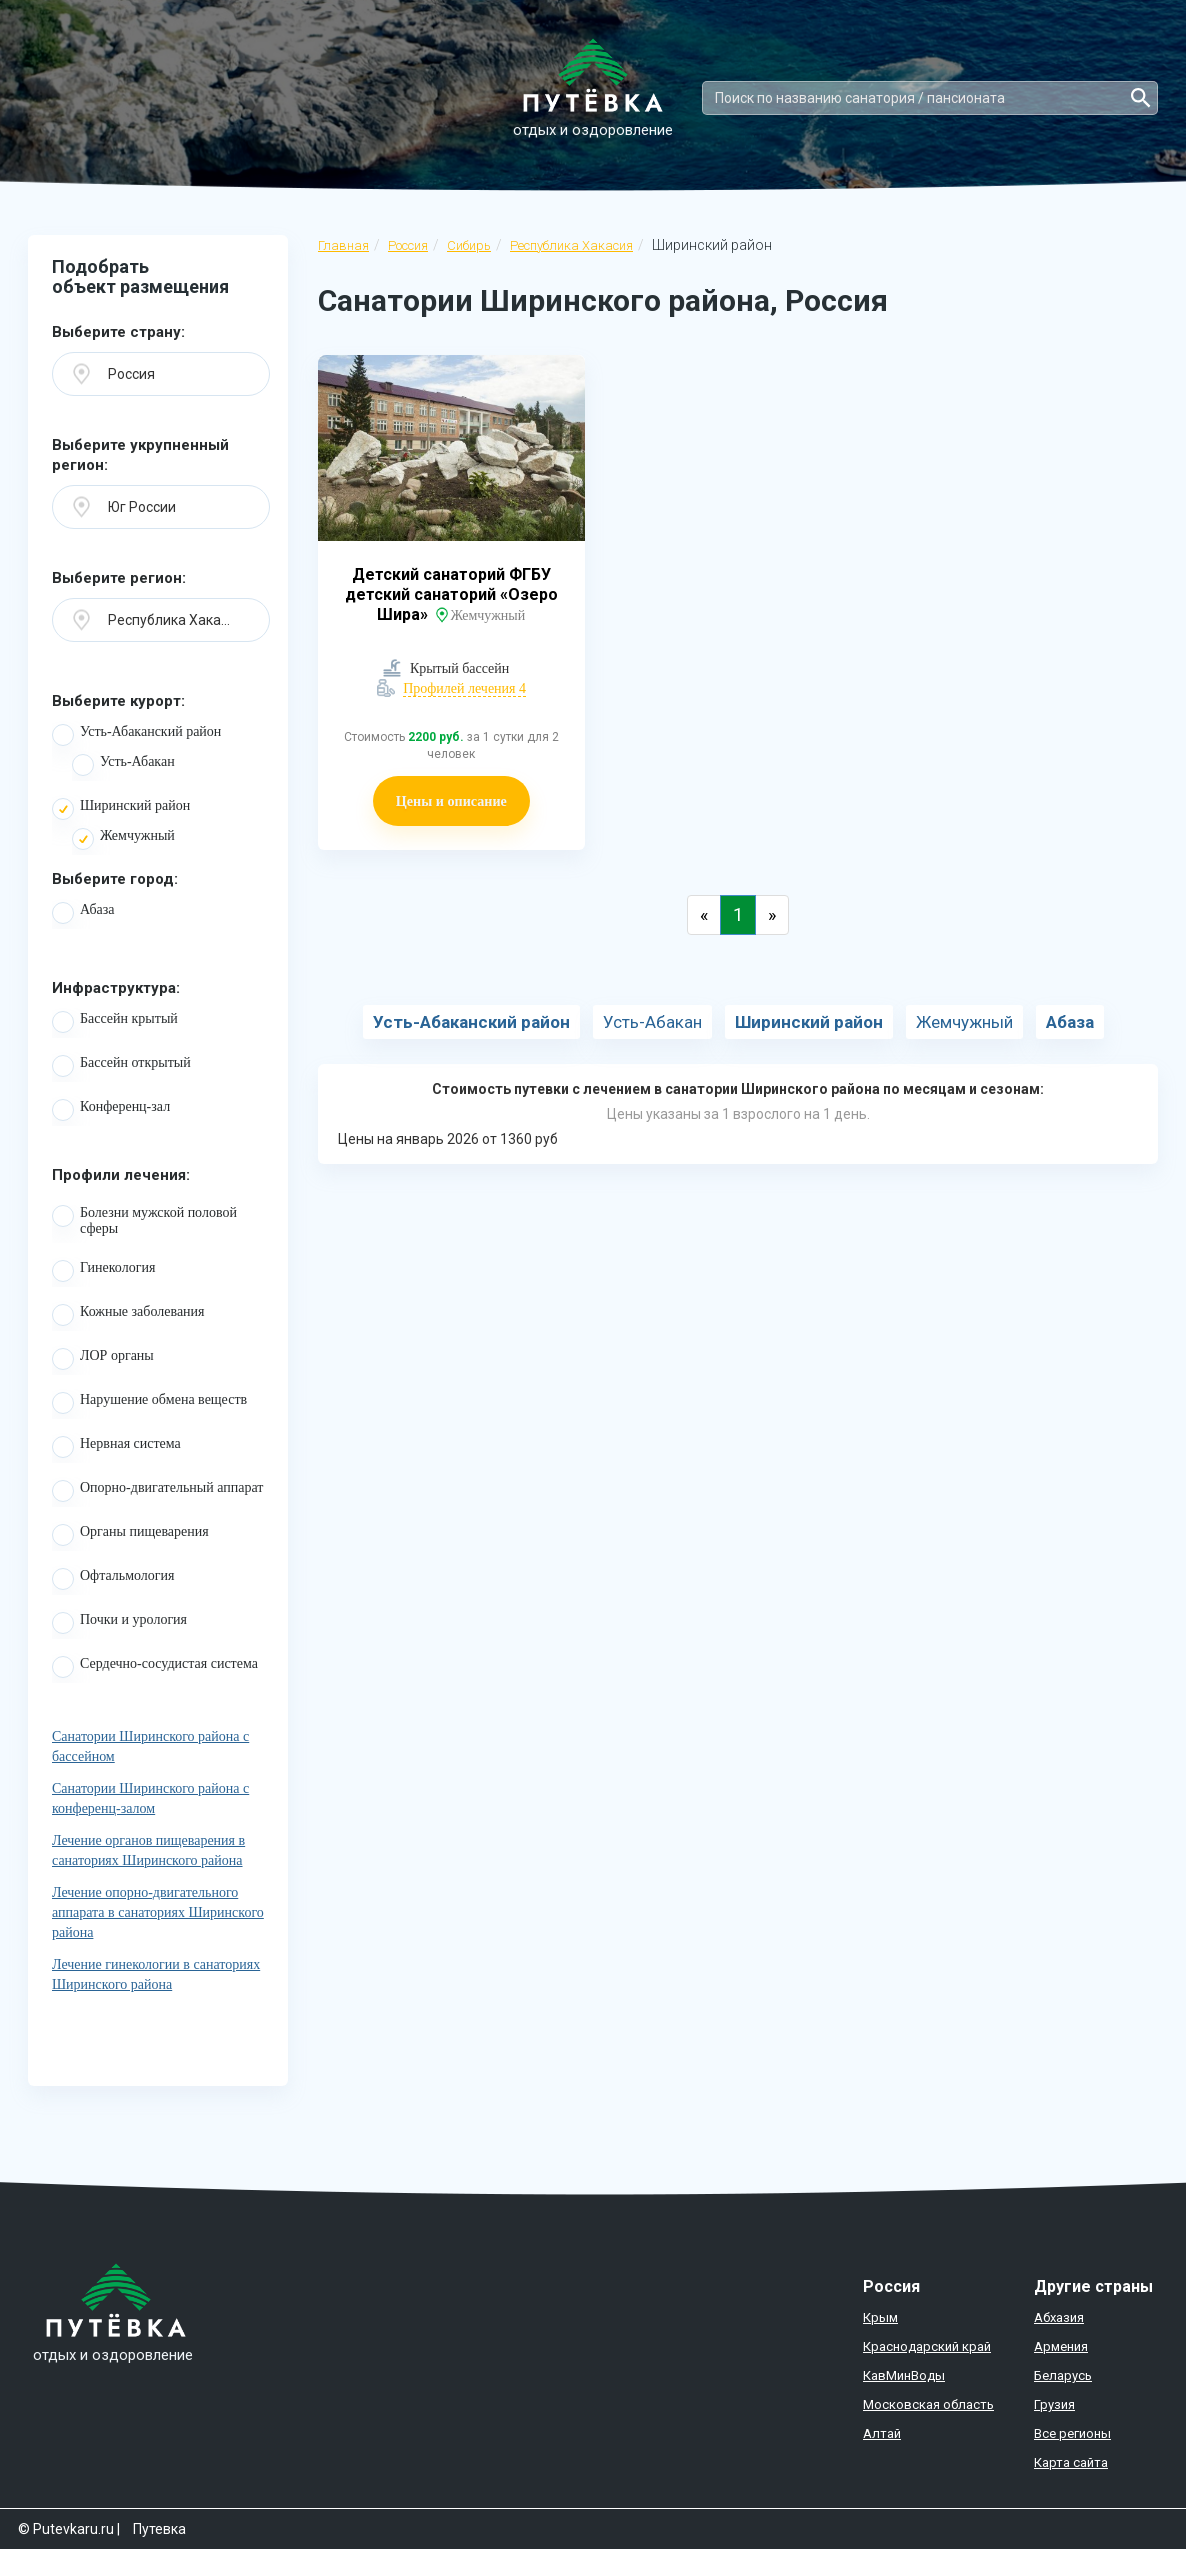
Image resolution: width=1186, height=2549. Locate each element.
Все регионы (1072, 2433)
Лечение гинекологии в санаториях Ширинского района (156, 1974)
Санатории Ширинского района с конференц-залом (150, 1798)
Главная (343, 245)
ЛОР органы (103, 1359)
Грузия (1054, 2404)
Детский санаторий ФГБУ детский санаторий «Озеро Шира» (451, 594)
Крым (880, 2317)
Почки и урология (119, 1623)
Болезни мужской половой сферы (144, 1221)
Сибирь (469, 245)
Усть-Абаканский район (136, 735)
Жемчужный (123, 839)
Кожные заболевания (128, 1315)
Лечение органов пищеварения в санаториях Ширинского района (148, 1850)
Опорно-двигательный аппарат (157, 1491)
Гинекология (103, 1271)
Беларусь (1063, 2375)
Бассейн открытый (121, 1066)
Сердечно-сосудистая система (155, 1667)
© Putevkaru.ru (66, 2529)
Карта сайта (1071, 2462)
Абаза (83, 913)
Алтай (882, 2433)
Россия (408, 245)
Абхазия (1059, 2317)
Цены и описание (451, 800)
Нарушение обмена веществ (149, 1403)
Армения (1061, 2346)
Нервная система (116, 1447)
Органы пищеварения (130, 1535)
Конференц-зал (111, 1110)
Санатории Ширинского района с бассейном (150, 1746)
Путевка (159, 2529)
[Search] (930, 98)
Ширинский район (121, 809)
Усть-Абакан (123, 765)
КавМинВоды (904, 2375)
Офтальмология (113, 1579)
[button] (161, 374)
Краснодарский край (927, 2346)
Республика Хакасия (571, 245)
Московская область (928, 2404)
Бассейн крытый (115, 1022)
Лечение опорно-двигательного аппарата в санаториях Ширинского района (158, 1912)
